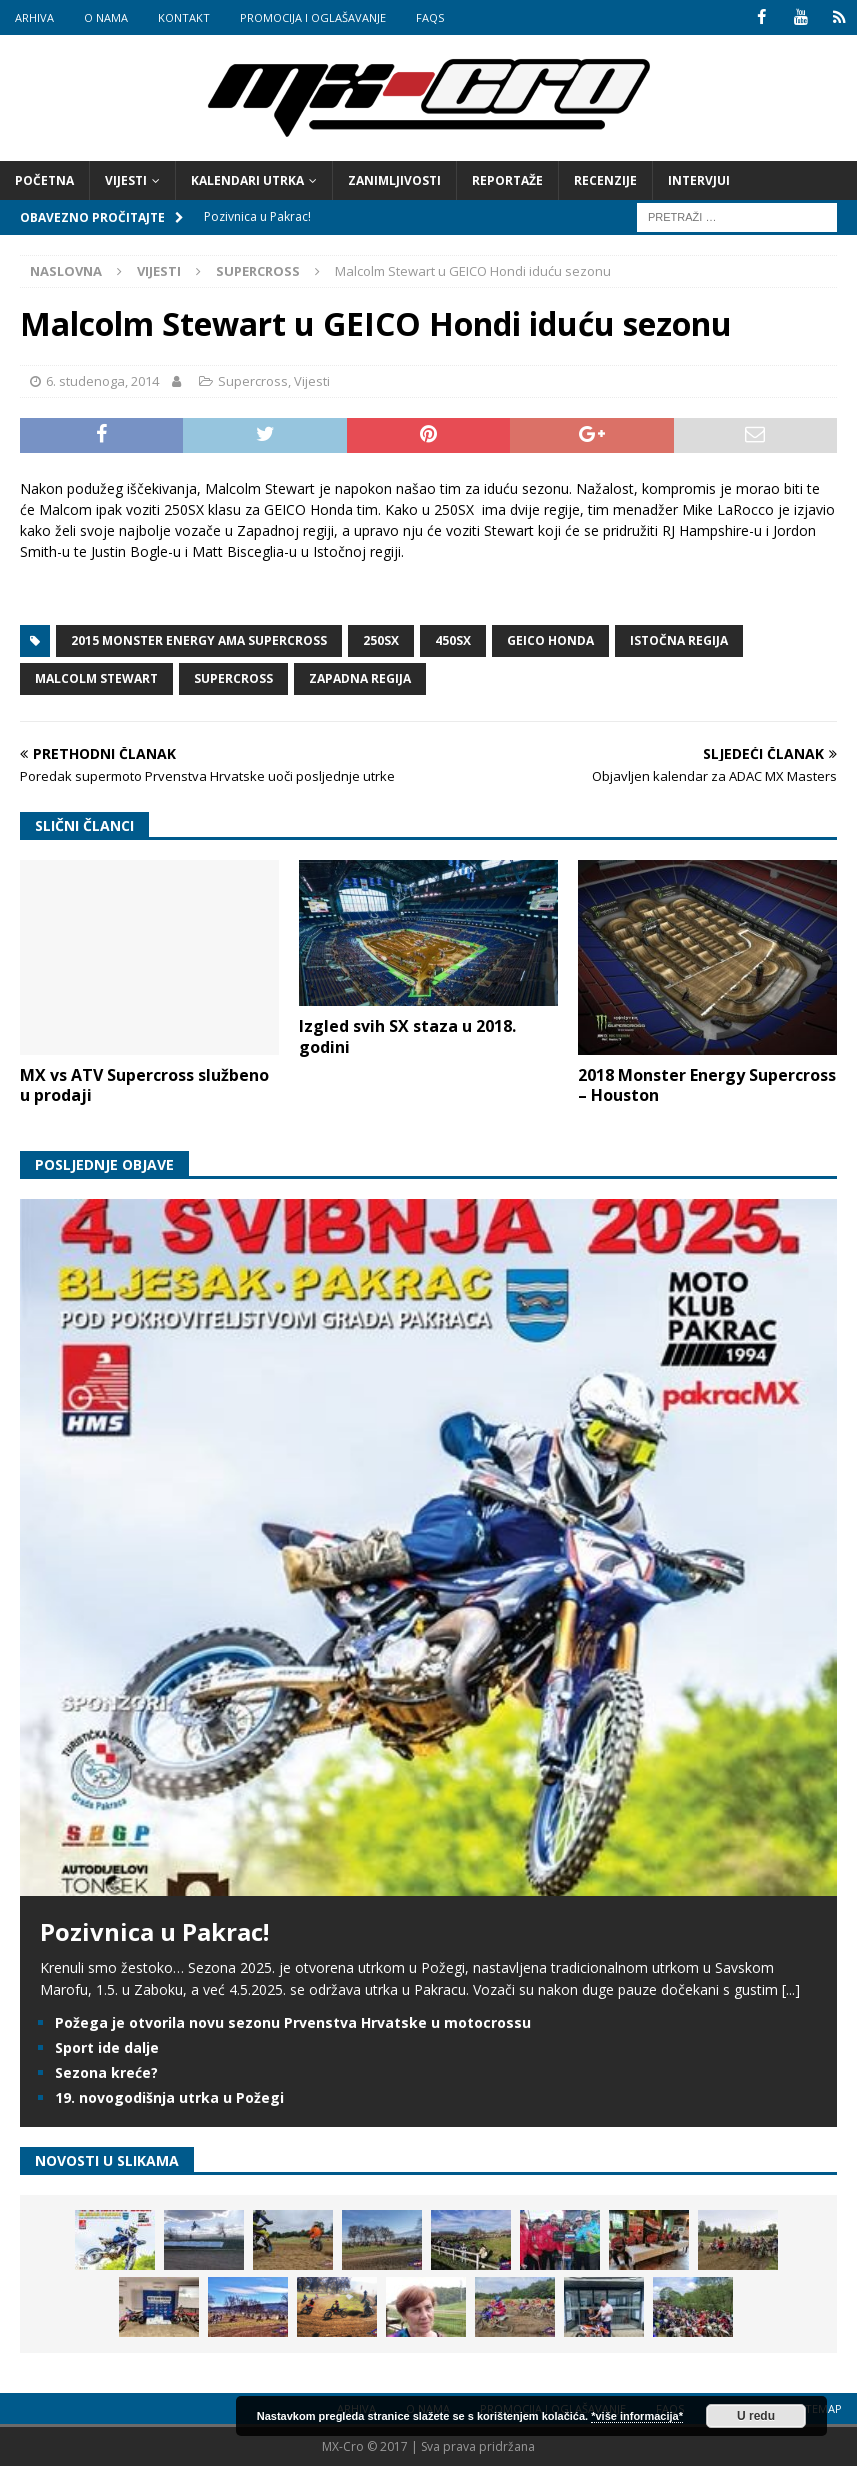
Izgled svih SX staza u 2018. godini (407, 1036)
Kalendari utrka (247, 180)
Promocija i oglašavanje (313, 17)
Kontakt (184, 17)
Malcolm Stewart (96, 678)
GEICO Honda (550, 640)
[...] (791, 1989)
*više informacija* (637, 2416)
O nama (106, 17)
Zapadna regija (360, 678)
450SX (453, 640)
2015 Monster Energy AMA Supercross (199, 640)
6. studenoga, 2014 (102, 381)
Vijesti (126, 180)
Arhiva (34, 17)
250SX (381, 640)
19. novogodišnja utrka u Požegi (169, 2097)
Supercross (253, 381)
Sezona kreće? (106, 2072)
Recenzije (605, 180)
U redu (756, 2416)
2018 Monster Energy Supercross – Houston (707, 1084)
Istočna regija (679, 640)
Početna (44, 180)
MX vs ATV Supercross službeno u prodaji (144, 1084)
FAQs (430, 17)
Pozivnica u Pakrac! (154, 1930)
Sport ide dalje (107, 2046)
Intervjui (699, 180)
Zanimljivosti (394, 180)
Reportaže (507, 180)
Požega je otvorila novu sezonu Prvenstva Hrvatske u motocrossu (293, 2021)
